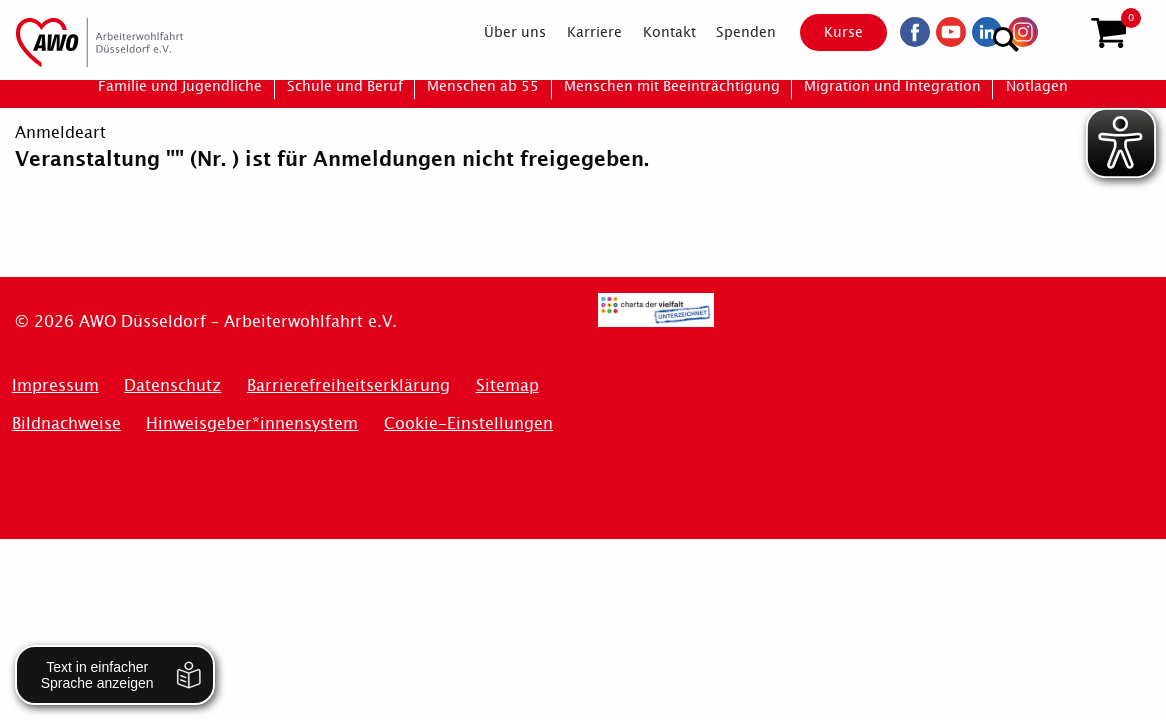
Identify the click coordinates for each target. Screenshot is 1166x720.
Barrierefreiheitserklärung (348, 385)
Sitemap (507, 385)
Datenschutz (172, 385)
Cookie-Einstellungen (468, 423)
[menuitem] (498, 32)
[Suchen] (1059, 30)
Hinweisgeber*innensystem (252, 423)
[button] (1108, 33)
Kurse (827, 32)
